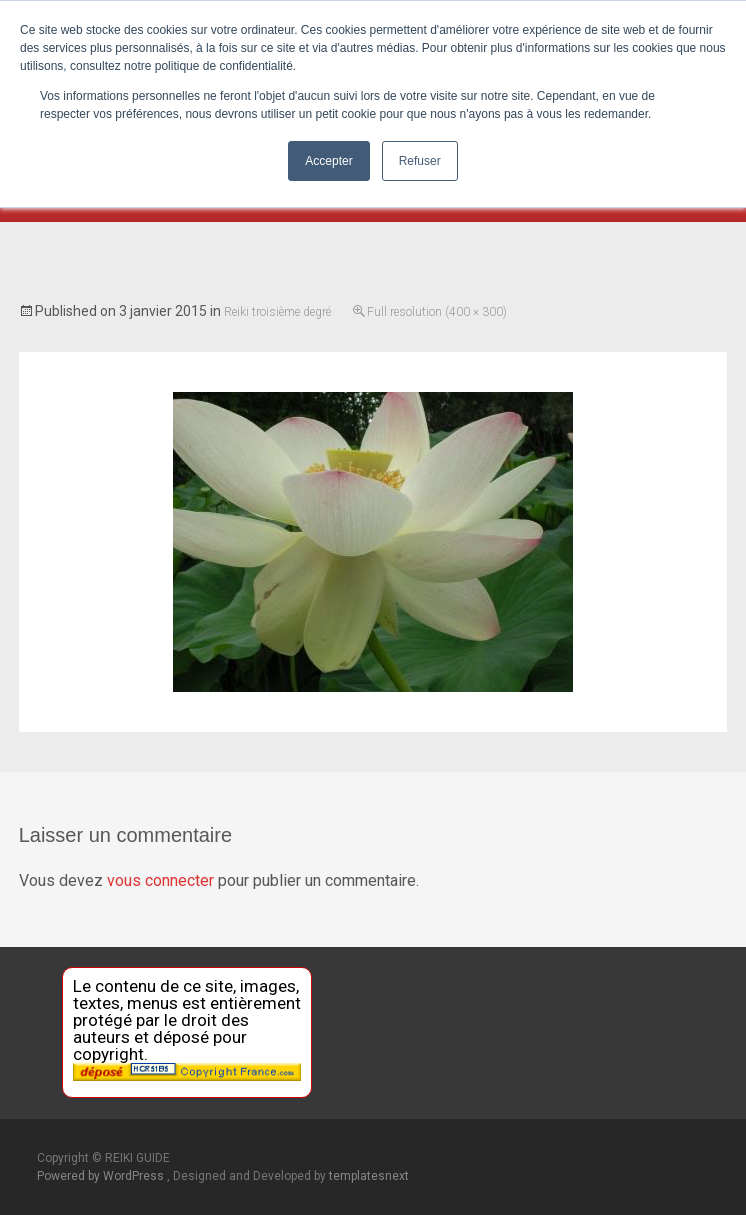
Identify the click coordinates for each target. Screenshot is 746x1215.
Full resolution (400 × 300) (437, 312)
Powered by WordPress (102, 1176)
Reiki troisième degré (277, 312)
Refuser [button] (420, 161)
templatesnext (369, 1176)
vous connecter (160, 880)
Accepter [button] (328, 161)
